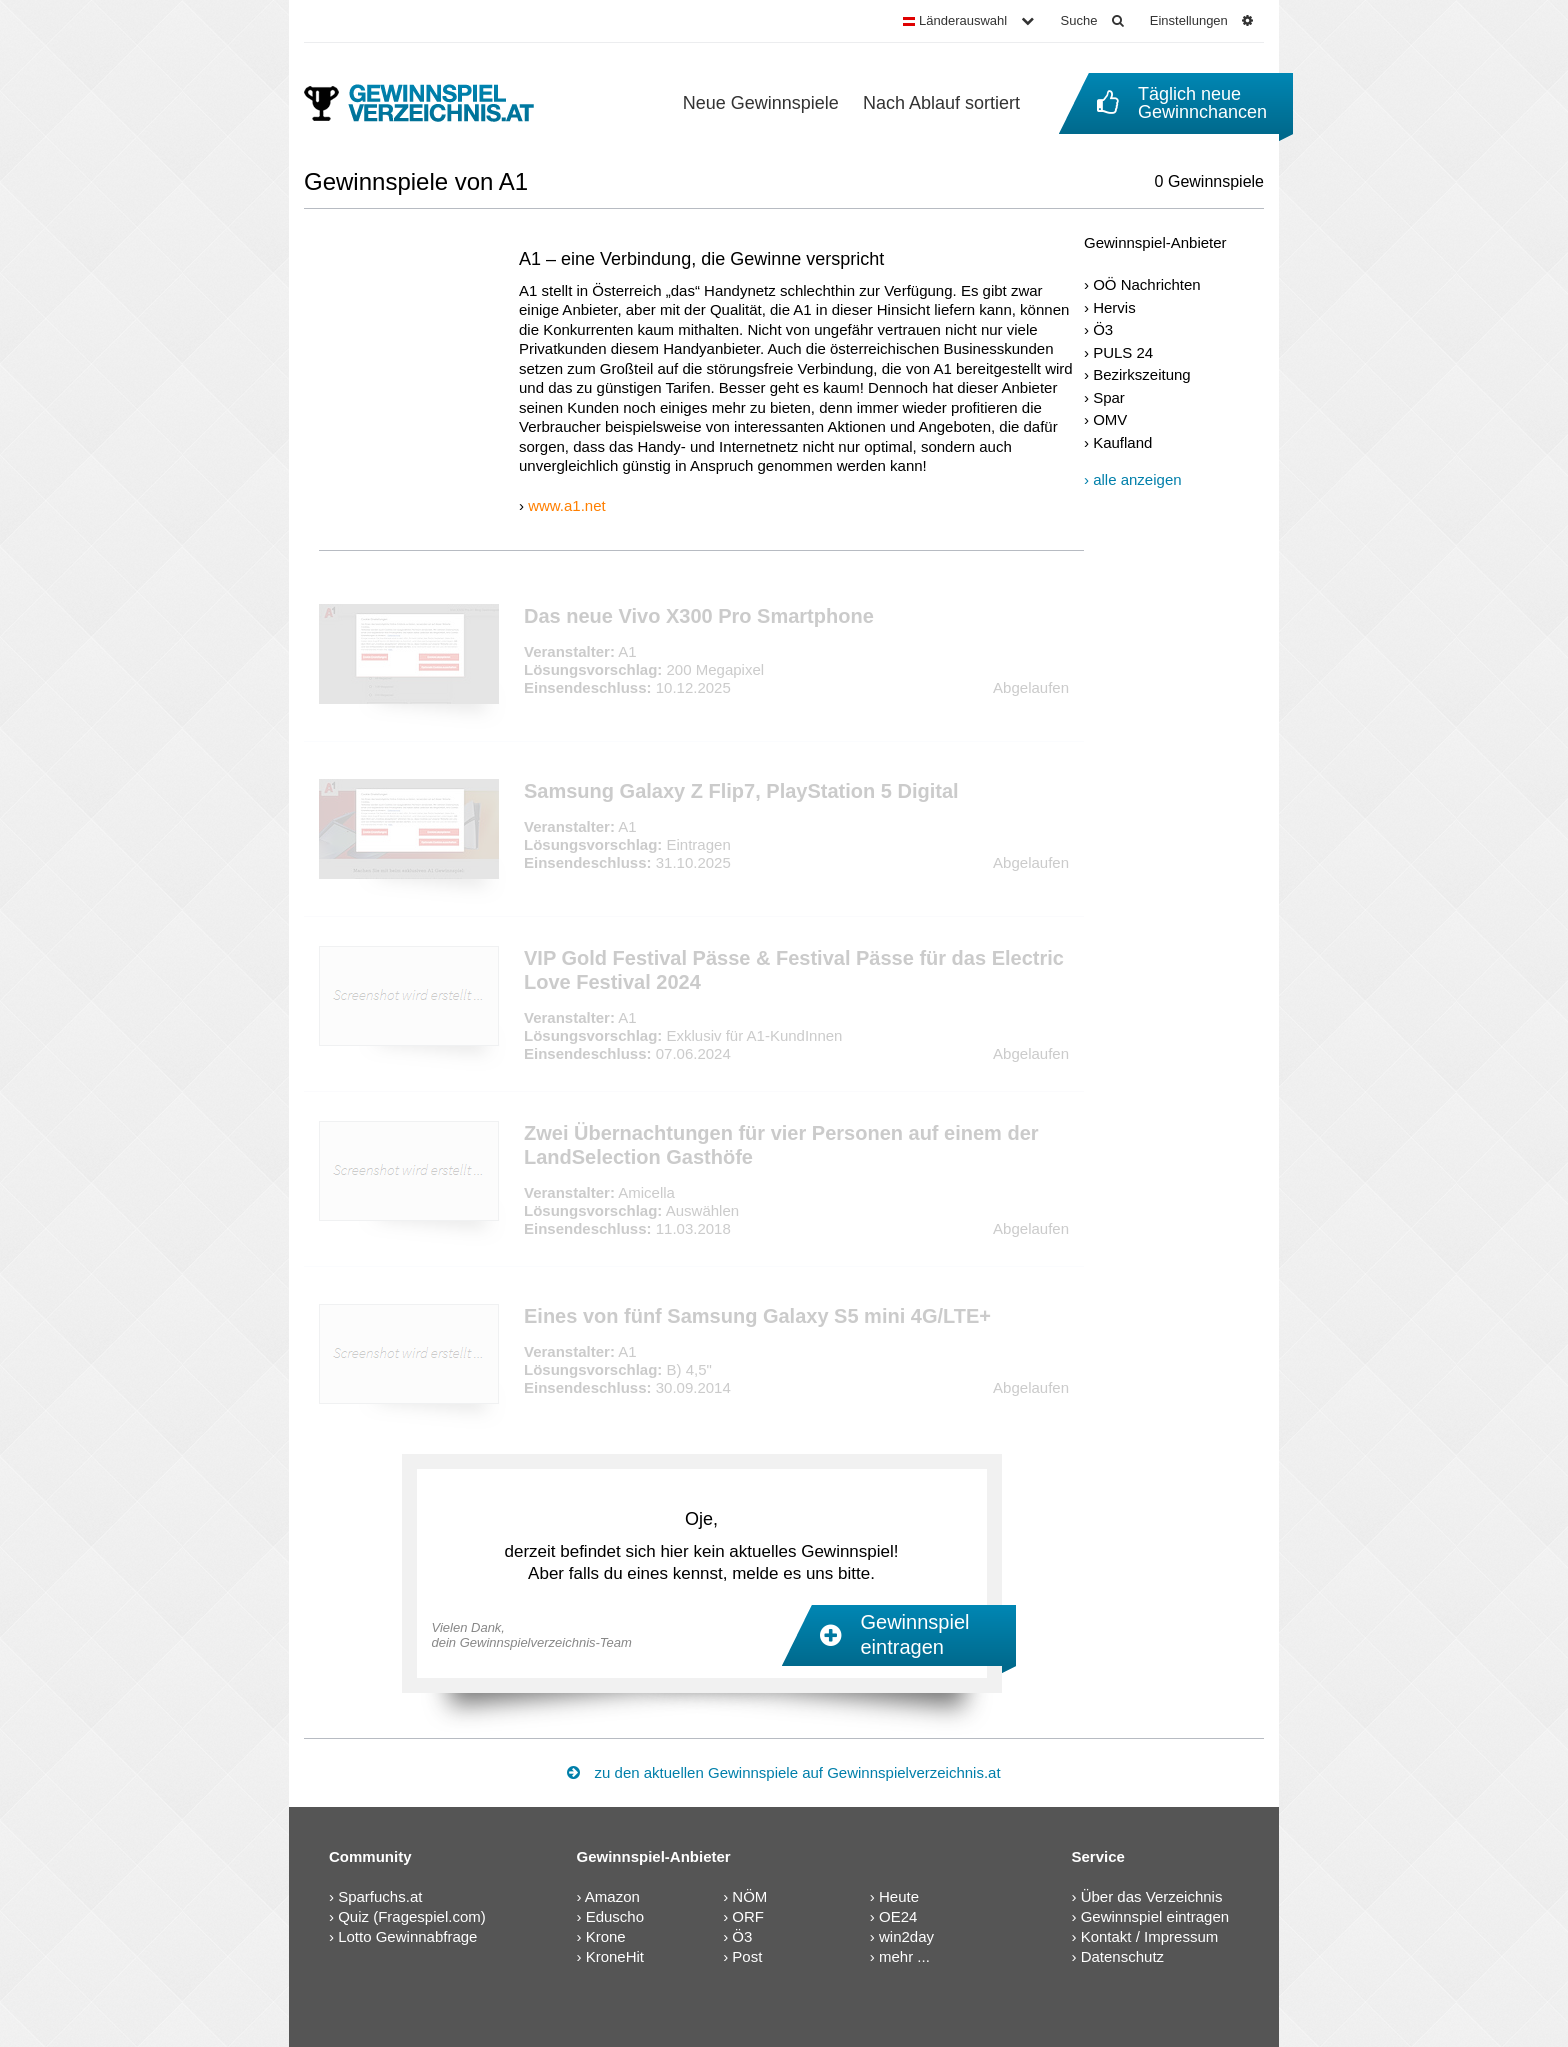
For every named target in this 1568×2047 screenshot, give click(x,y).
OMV (1110, 419)
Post (747, 1956)
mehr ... (904, 1956)
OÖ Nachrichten (1147, 284)
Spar (1109, 397)
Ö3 (1103, 329)
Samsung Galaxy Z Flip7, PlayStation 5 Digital (741, 791)
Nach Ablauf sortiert (941, 103)
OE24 (898, 1916)
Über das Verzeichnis (1152, 1896)
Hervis (1114, 307)
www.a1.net (567, 505)
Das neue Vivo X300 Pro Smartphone (699, 616)
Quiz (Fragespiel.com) (412, 1916)
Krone (606, 1936)
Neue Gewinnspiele (761, 103)
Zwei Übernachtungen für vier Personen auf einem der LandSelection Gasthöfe (781, 1145)
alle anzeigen (1137, 479)
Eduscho (615, 1916)
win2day (906, 1936)
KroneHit (615, 1956)
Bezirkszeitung (1142, 374)
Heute (899, 1896)
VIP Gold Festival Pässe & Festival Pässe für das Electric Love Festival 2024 (794, 970)
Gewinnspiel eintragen (1155, 1916)
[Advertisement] (1174, 812)
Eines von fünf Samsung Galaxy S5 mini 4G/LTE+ (757, 1316)
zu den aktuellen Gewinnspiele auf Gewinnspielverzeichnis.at (783, 1772)
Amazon (612, 1896)
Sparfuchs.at (380, 1896)
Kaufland (1122, 442)
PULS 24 (1123, 352)
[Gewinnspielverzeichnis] (432, 103)
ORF (748, 1916)
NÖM (749, 1896)
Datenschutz (1122, 1956)
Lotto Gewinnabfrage (407, 1936)
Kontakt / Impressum (1150, 1936)
